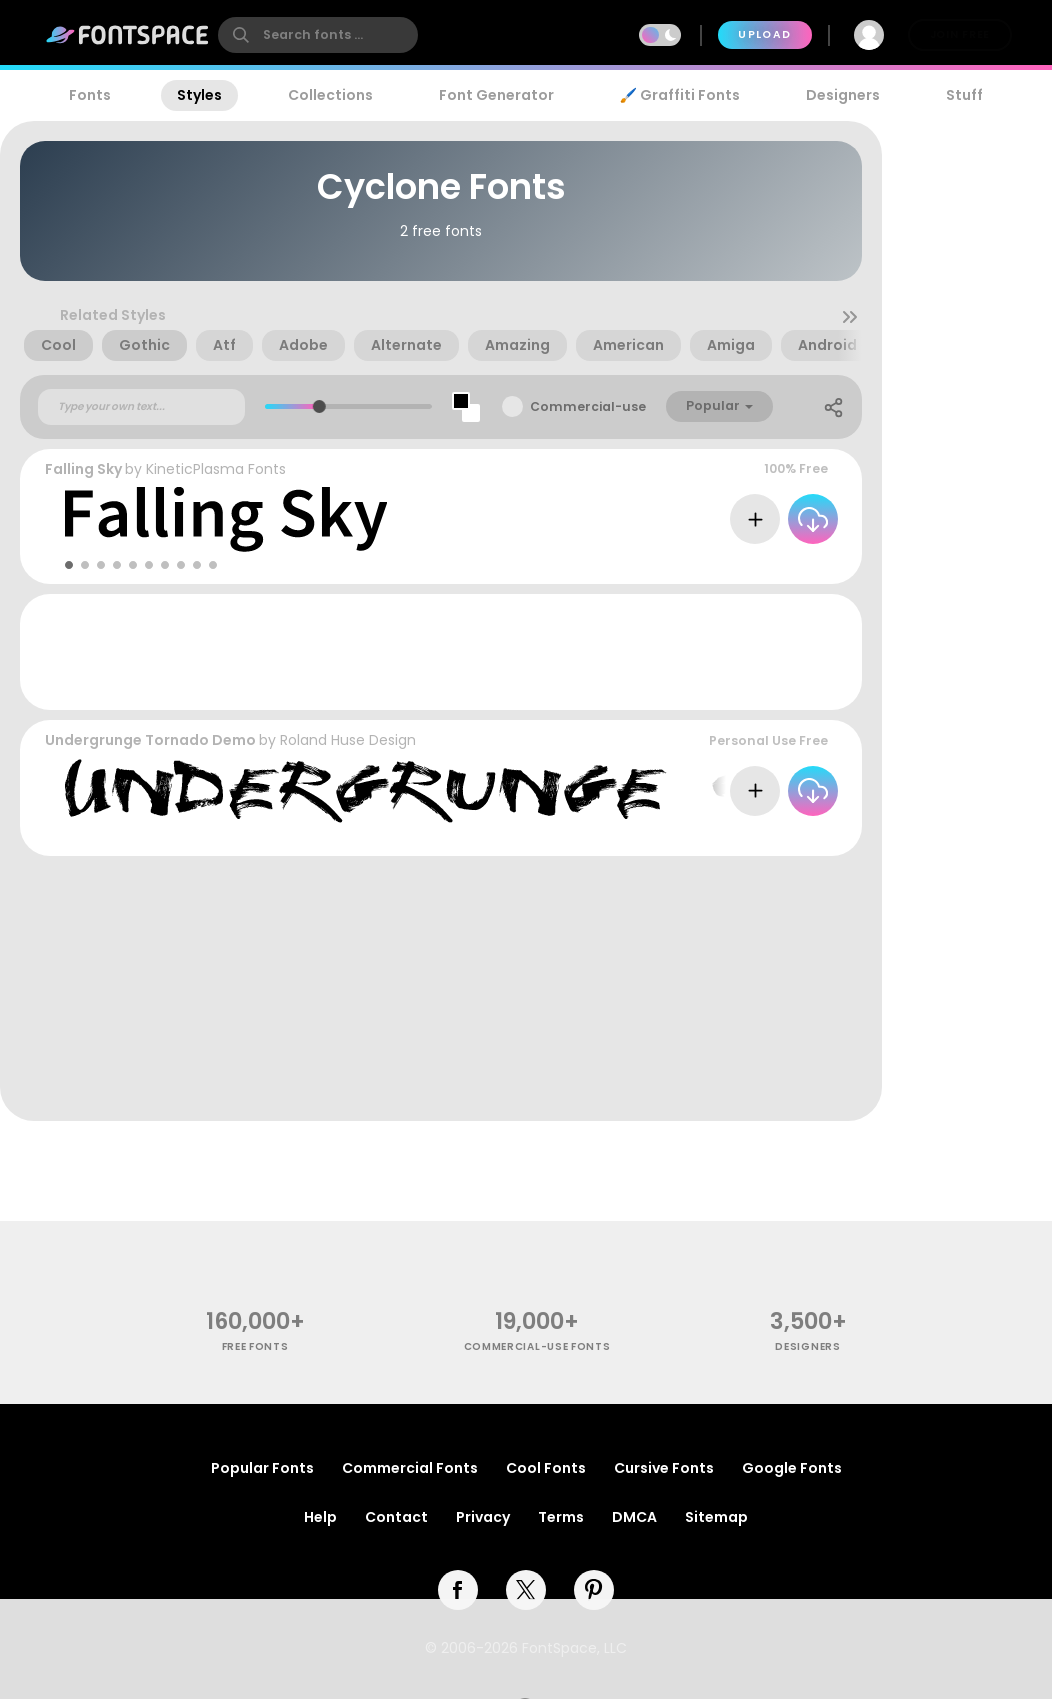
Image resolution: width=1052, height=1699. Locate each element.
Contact (396, 1517)
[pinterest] (594, 1590)
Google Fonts (792, 1468)
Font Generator (496, 95)
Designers (843, 95)
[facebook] (458, 1590)
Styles (199, 95)
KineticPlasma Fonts (216, 469)
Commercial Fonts (410, 1468)
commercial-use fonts (537, 1346)
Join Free (960, 34)
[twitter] (526, 1590)
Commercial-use (588, 406)
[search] (318, 35)
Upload (764, 34)
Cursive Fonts (664, 1468)
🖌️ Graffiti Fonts (680, 95)
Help (320, 1517)
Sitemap (716, 1517)
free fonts (255, 1346)
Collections (330, 95)
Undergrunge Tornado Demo (150, 740)
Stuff (964, 95)
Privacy (483, 1517)
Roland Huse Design (348, 740)
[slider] (319, 406)
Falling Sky (83, 469)
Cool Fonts (546, 1468)
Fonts (90, 95)
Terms (561, 1517)
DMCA (634, 1517)
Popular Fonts (262, 1468)
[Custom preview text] (141, 407)
